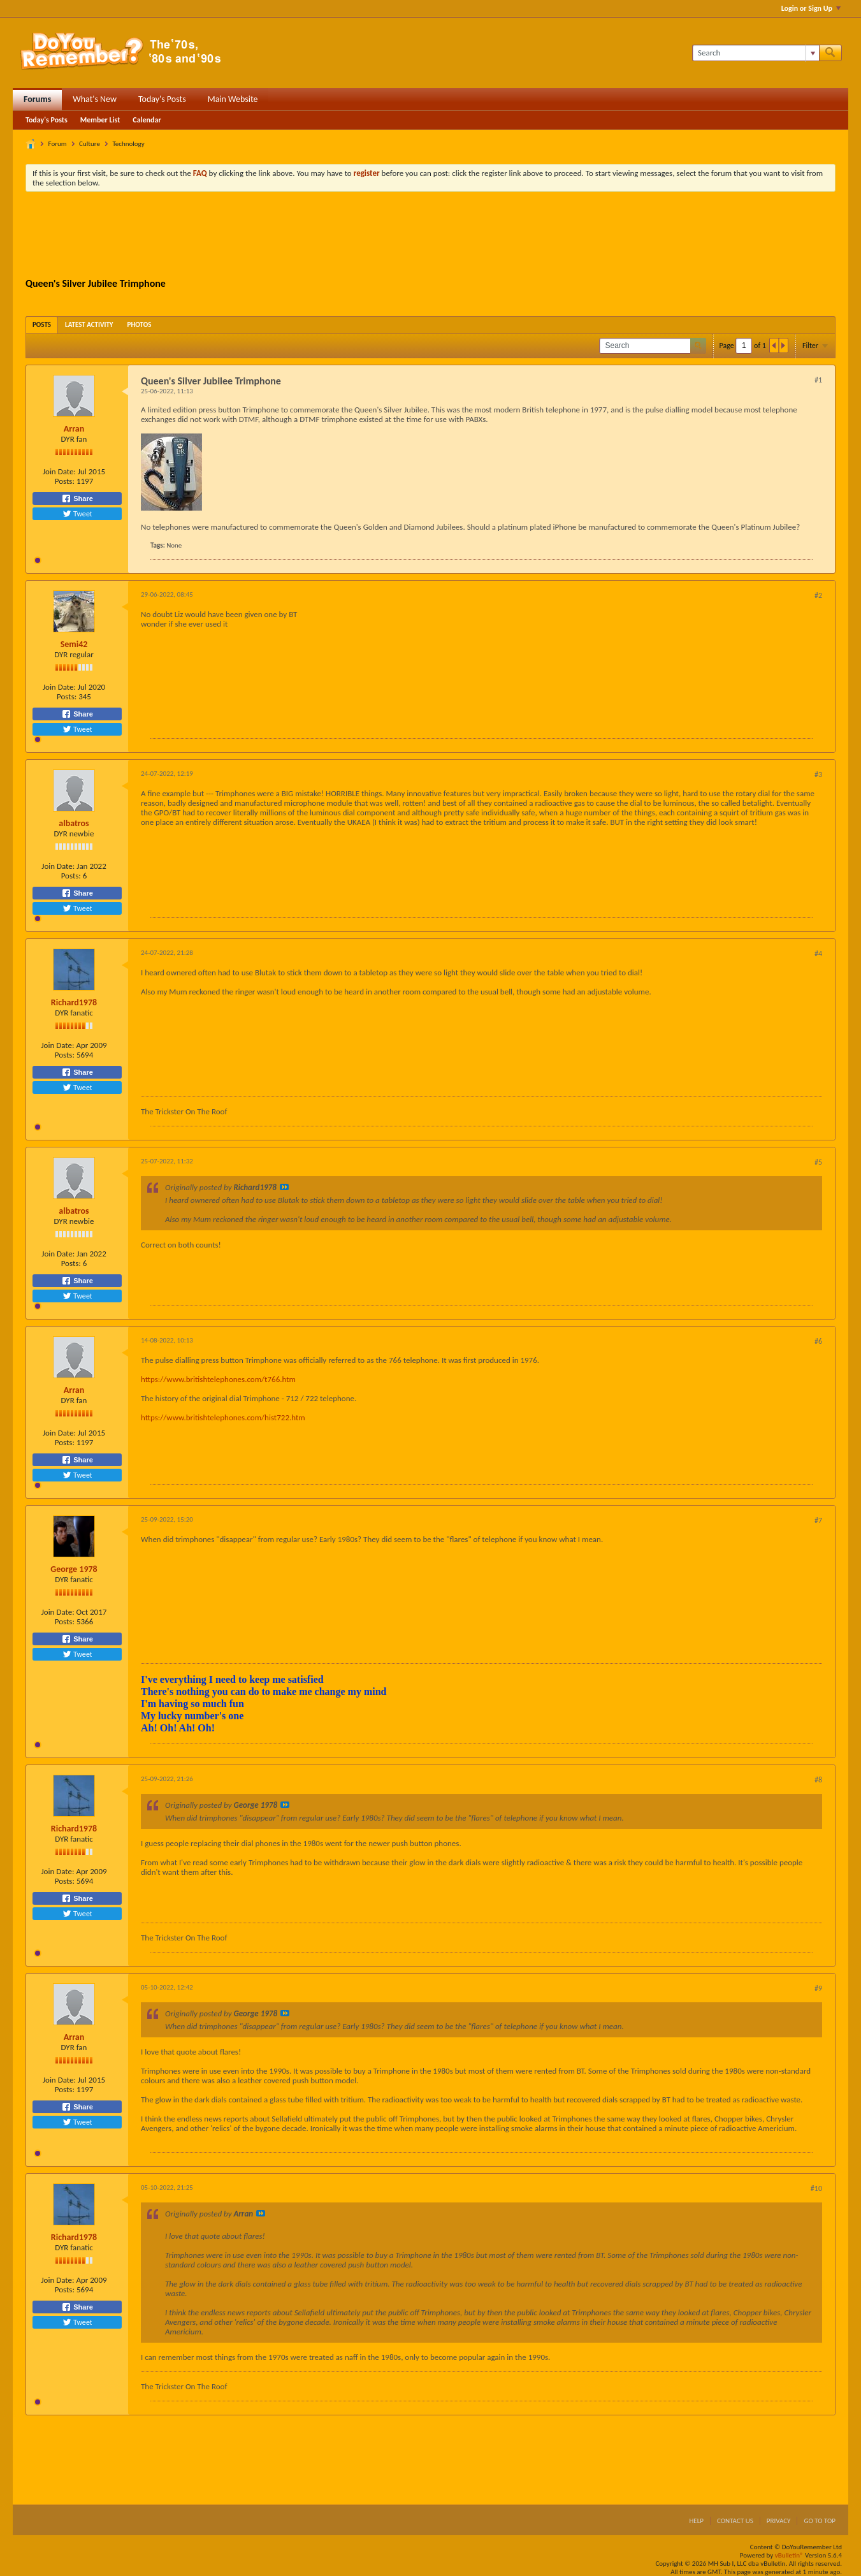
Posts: (65, 481)
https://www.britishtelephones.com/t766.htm (218, 1379)
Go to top (820, 2521)
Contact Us (735, 2521)
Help (696, 2521)
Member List (100, 119)
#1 (818, 379)
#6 (818, 1341)
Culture (89, 144)
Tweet (77, 513)
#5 (818, 1162)
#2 (818, 595)
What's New (95, 99)
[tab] (41, 324)
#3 (818, 774)
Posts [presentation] (42, 325)
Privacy (779, 2521)
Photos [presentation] (139, 325)
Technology (128, 144)
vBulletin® (789, 2555)
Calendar (147, 119)
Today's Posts (162, 99)
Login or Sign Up (811, 8)
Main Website (233, 99)
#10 (816, 2188)
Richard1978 (74, 1002)
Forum (57, 144)
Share (77, 498)
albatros (74, 823)
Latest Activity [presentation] (89, 325)
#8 (818, 1779)
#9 (818, 1988)
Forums (37, 99)
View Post (284, 1187)
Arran (74, 428)
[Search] (755, 53)
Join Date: (59, 471)
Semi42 (74, 644)
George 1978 (73, 1569)
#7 (818, 1520)
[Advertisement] (431, 236)
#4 (818, 953)
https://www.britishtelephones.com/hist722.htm (223, 1417)
